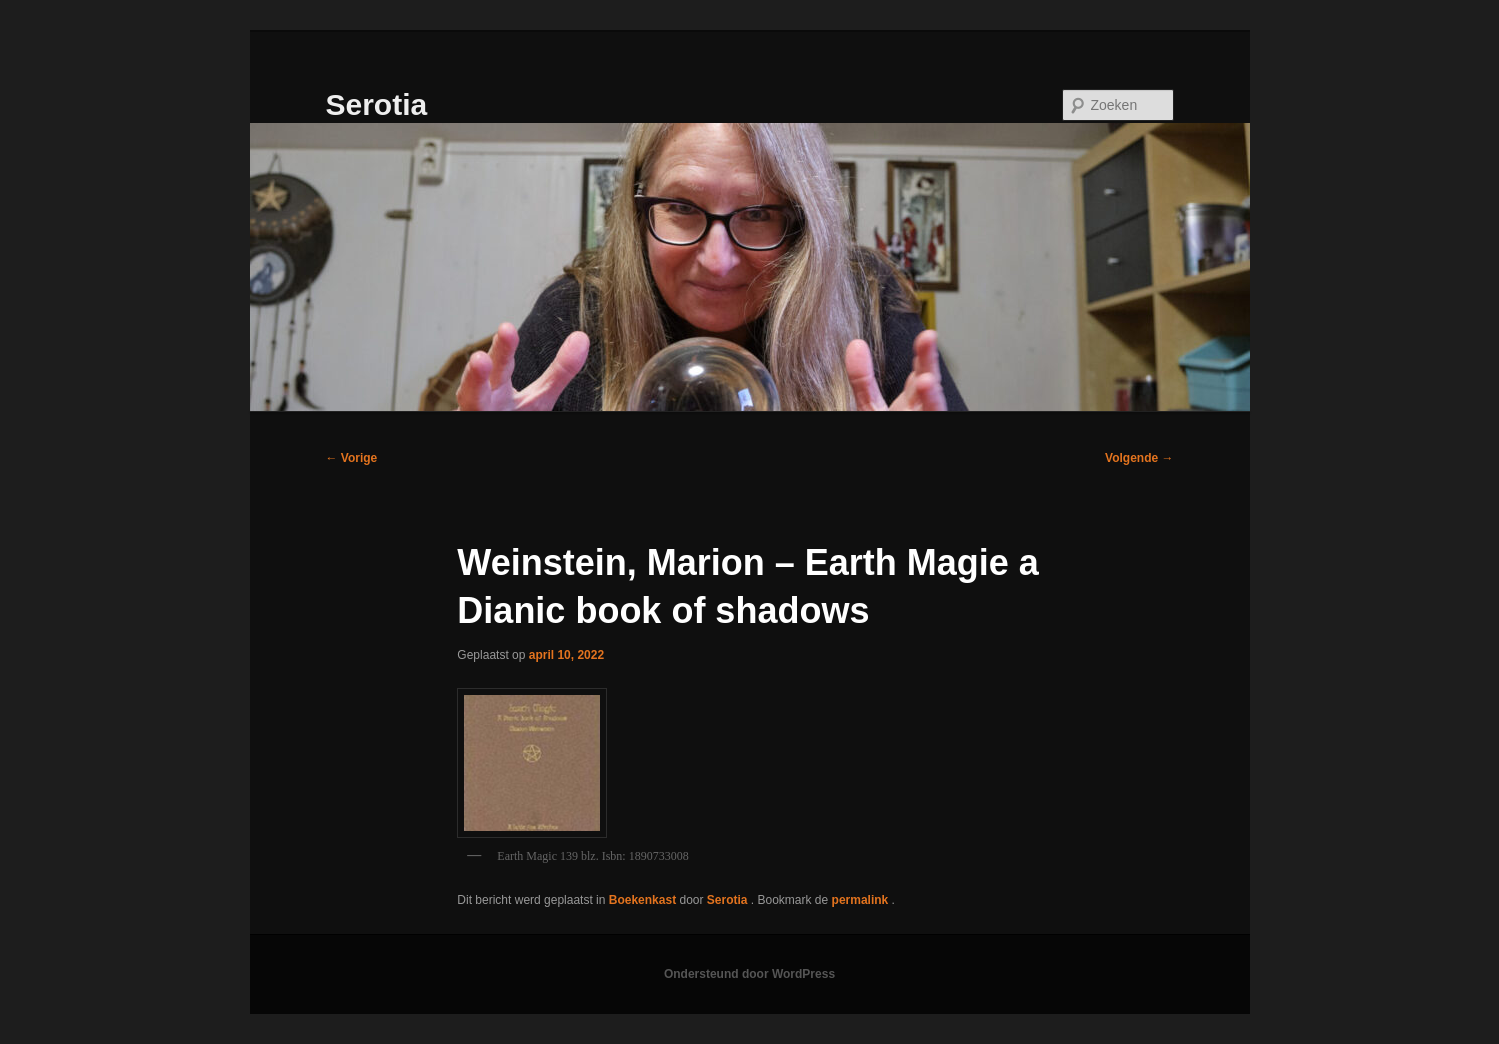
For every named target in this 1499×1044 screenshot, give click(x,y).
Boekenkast (642, 900)
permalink (862, 900)
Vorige (352, 458)
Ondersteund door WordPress (749, 974)
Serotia (377, 104)
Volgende (1139, 458)
